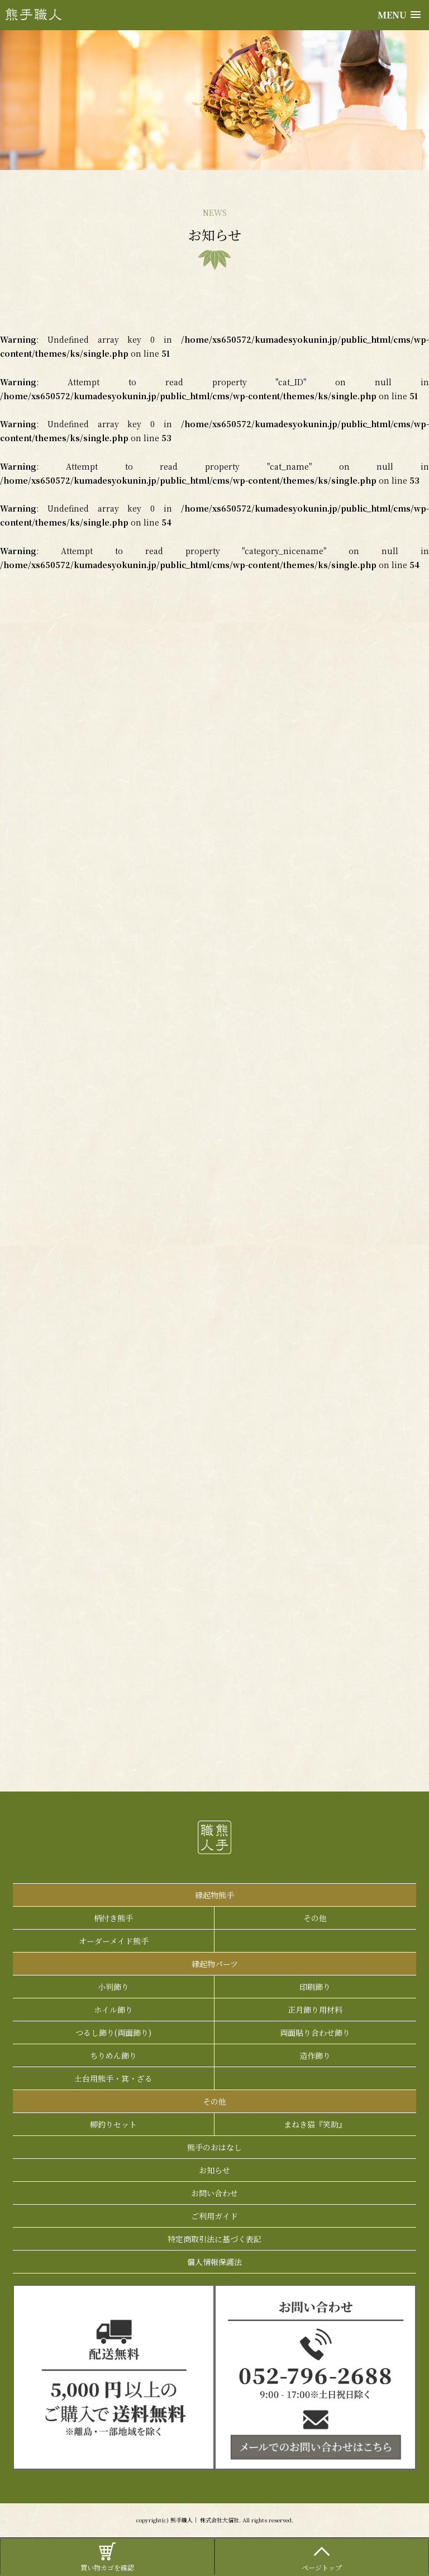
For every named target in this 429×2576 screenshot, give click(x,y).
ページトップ (321, 2556)
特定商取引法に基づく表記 (214, 2238)
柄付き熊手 (113, 1917)
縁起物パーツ (215, 1963)
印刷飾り (315, 1986)
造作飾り (315, 2055)
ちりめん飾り (113, 2055)
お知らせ (214, 2170)
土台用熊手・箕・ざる (113, 2078)
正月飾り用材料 (315, 2009)
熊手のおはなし (214, 2147)
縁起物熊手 (214, 1895)
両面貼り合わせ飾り (315, 2032)
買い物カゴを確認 (107, 2556)
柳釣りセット (113, 2124)
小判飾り (113, 1986)
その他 (315, 1917)
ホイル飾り (113, 2009)
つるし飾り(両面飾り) (113, 2032)
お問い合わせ (214, 2193)
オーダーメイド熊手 (114, 1940)
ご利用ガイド (214, 2215)
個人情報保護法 (214, 2261)
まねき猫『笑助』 (315, 2124)
